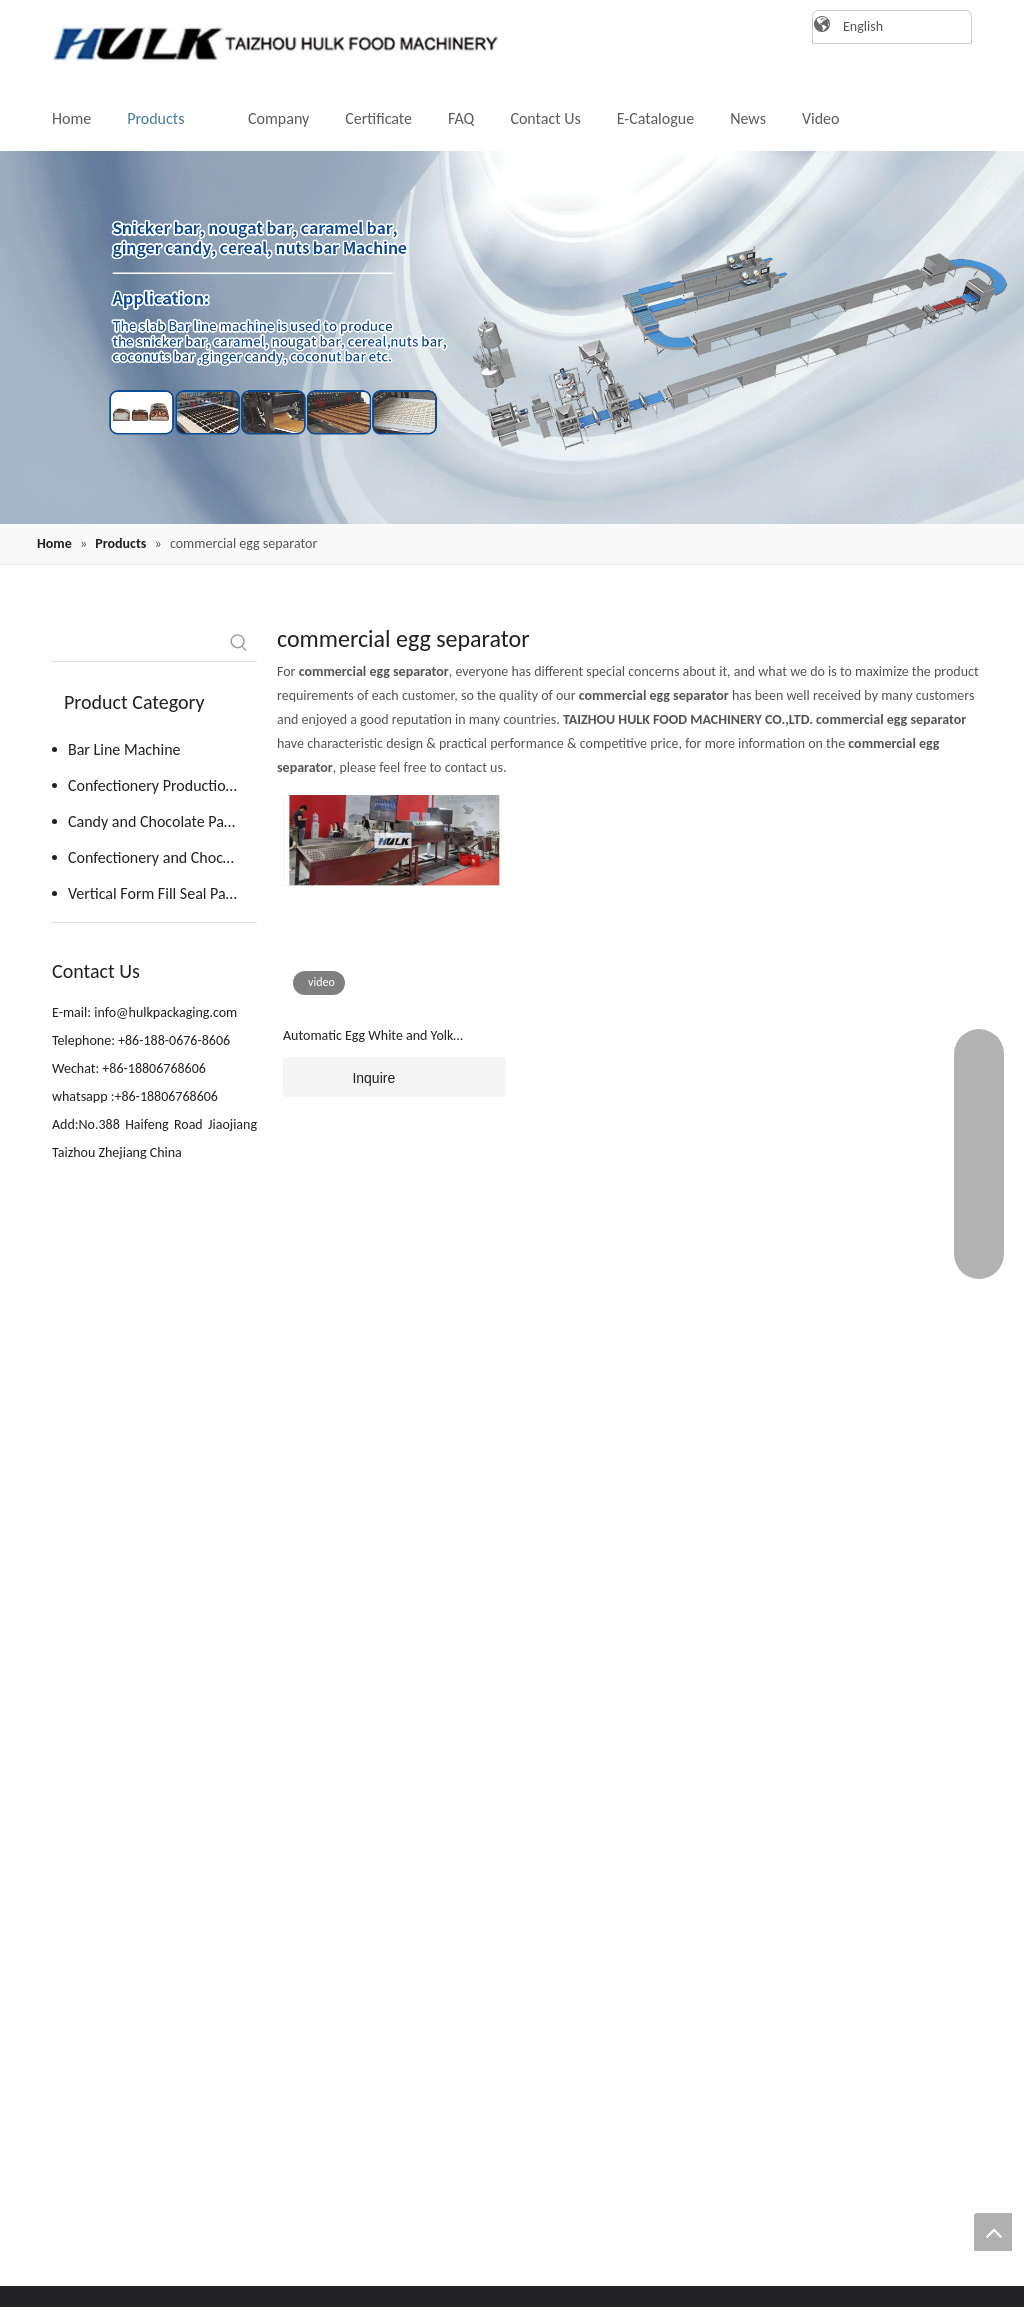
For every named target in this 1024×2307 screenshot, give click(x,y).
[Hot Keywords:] (239, 643)
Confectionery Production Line (162, 785)
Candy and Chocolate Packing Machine (162, 821)
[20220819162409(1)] (512, 337)
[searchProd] (136, 643)
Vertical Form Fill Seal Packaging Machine (162, 893)
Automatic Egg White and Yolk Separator (368, 1037)
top (993, 2232)
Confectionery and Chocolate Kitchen (162, 857)
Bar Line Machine (124, 749)
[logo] (267, 43)
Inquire (339, 1077)
